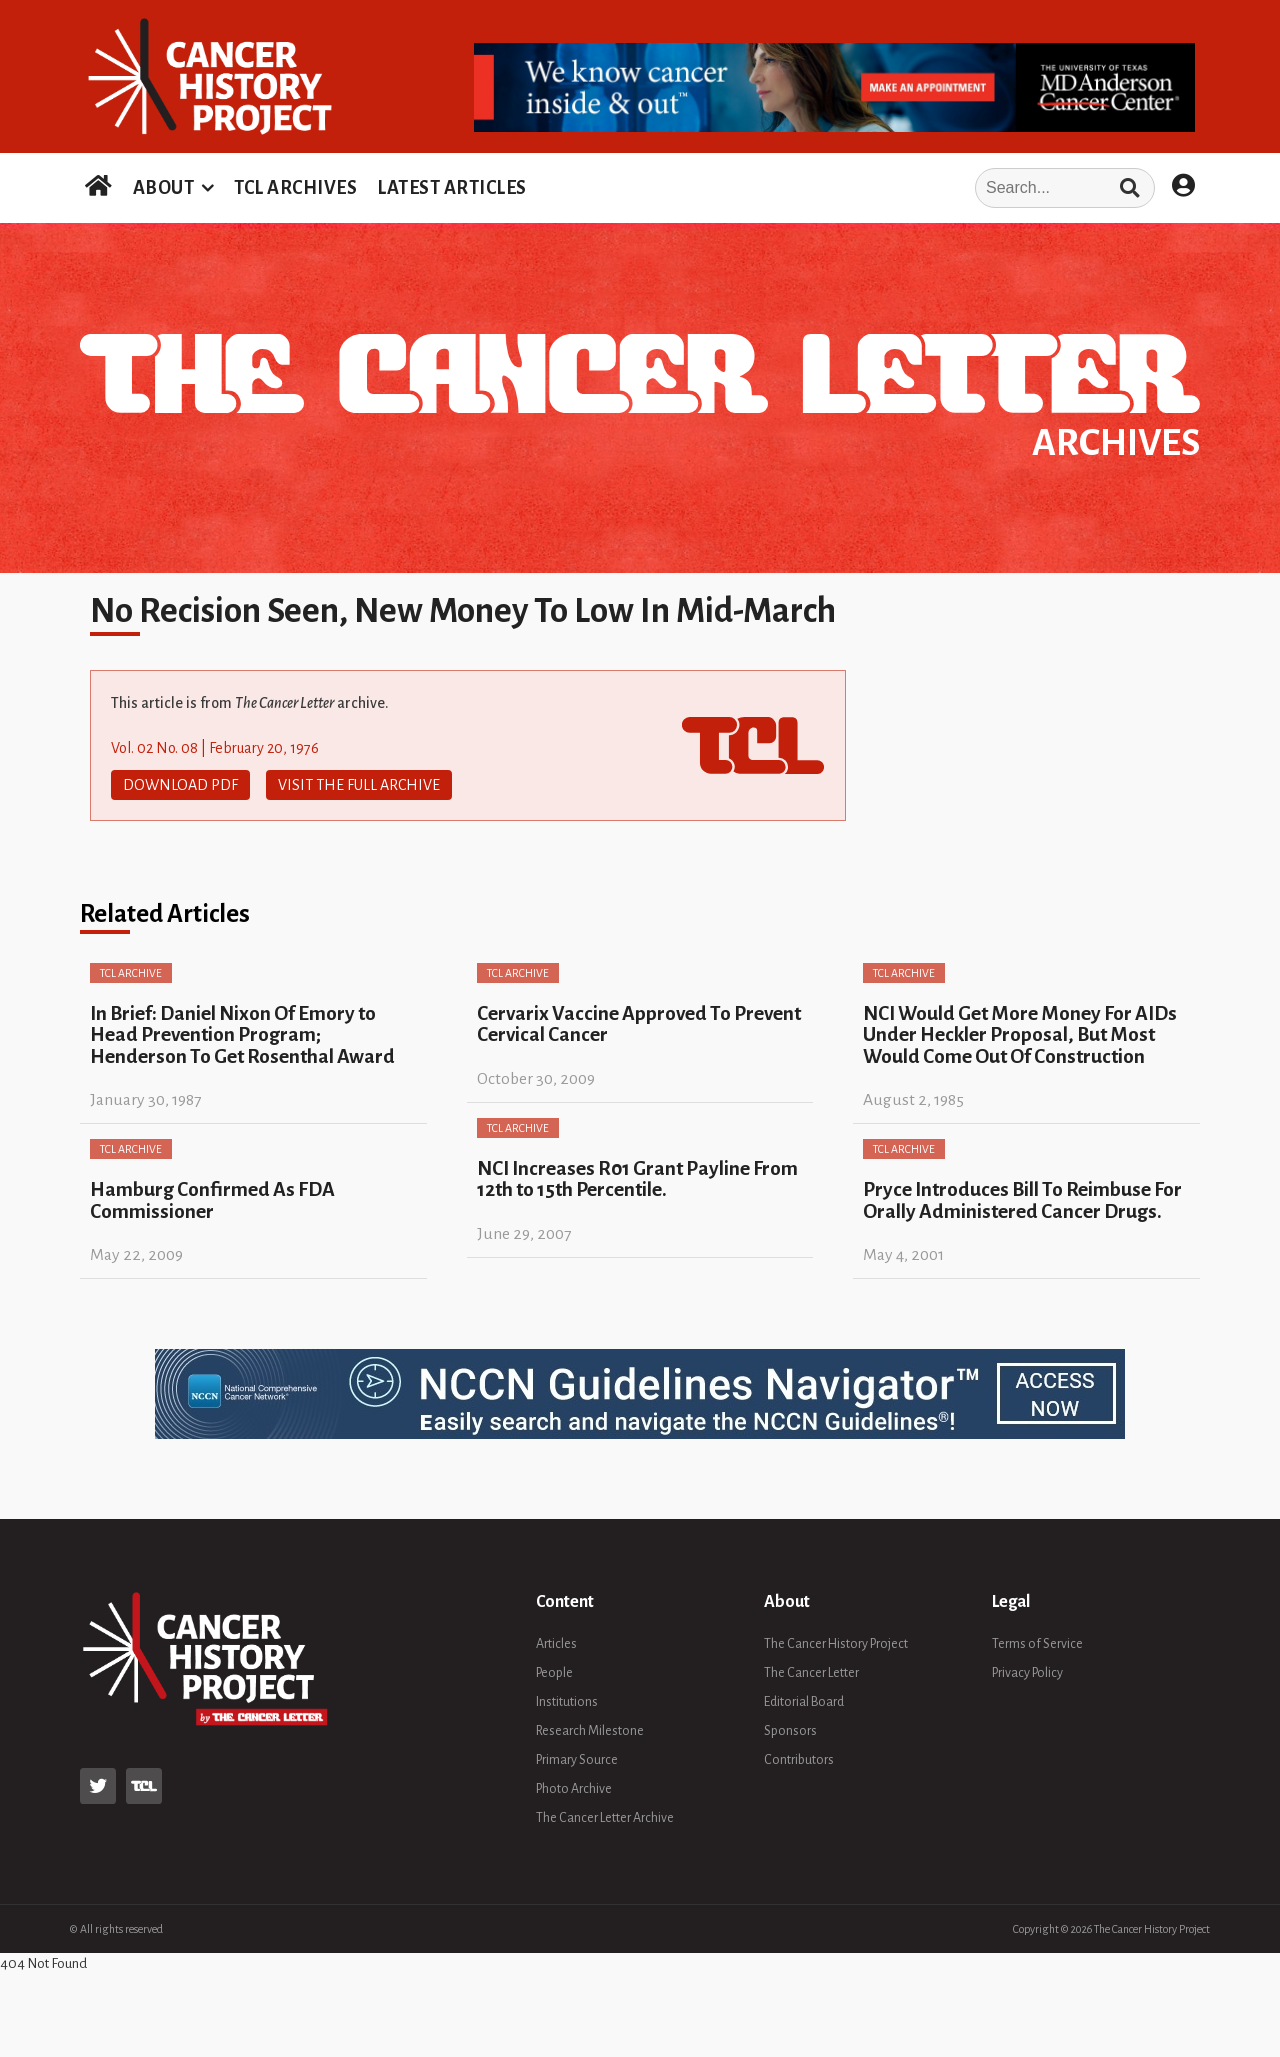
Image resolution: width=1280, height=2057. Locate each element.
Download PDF (180, 785)
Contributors (799, 1760)
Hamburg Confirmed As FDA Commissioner (212, 1200)
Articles (556, 1644)
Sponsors (790, 1731)
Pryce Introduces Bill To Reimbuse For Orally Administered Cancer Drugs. (1022, 1200)
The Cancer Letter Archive (605, 1818)
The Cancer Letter (811, 1673)
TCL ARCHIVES (295, 188)
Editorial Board (804, 1702)
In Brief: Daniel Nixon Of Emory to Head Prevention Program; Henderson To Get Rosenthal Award (242, 1035)
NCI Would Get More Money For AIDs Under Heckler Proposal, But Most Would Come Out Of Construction (1020, 1035)
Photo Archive (574, 1789)
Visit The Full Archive (359, 785)
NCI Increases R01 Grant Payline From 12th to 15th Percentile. (637, 1179)
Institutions (567, 1702)
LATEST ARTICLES (452, 188)
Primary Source (577, 1760)
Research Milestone (590, 1731)
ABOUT (164, 188)
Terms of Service (1037, 1644)
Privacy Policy (1027, 1673)
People (554, 1673)
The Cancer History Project (836, 1644)
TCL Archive (131, 973)
